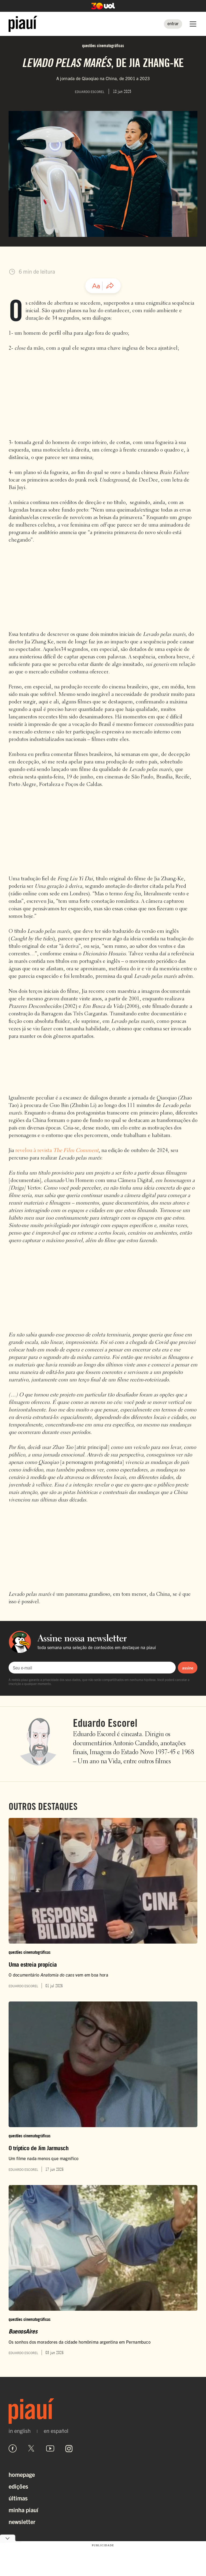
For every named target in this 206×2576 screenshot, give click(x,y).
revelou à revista (56, 1150)
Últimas (18, 2498)
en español (56, 2430)
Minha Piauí (23, 2509)
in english (20, 2430)
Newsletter (22, 2521)
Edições (18, 2486)
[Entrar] (173, 24)
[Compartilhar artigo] (110, 285)
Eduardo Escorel (105, 1722)
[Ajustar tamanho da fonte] (96, 285)
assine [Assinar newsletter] (187, 1667)
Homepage (22, 2474)
